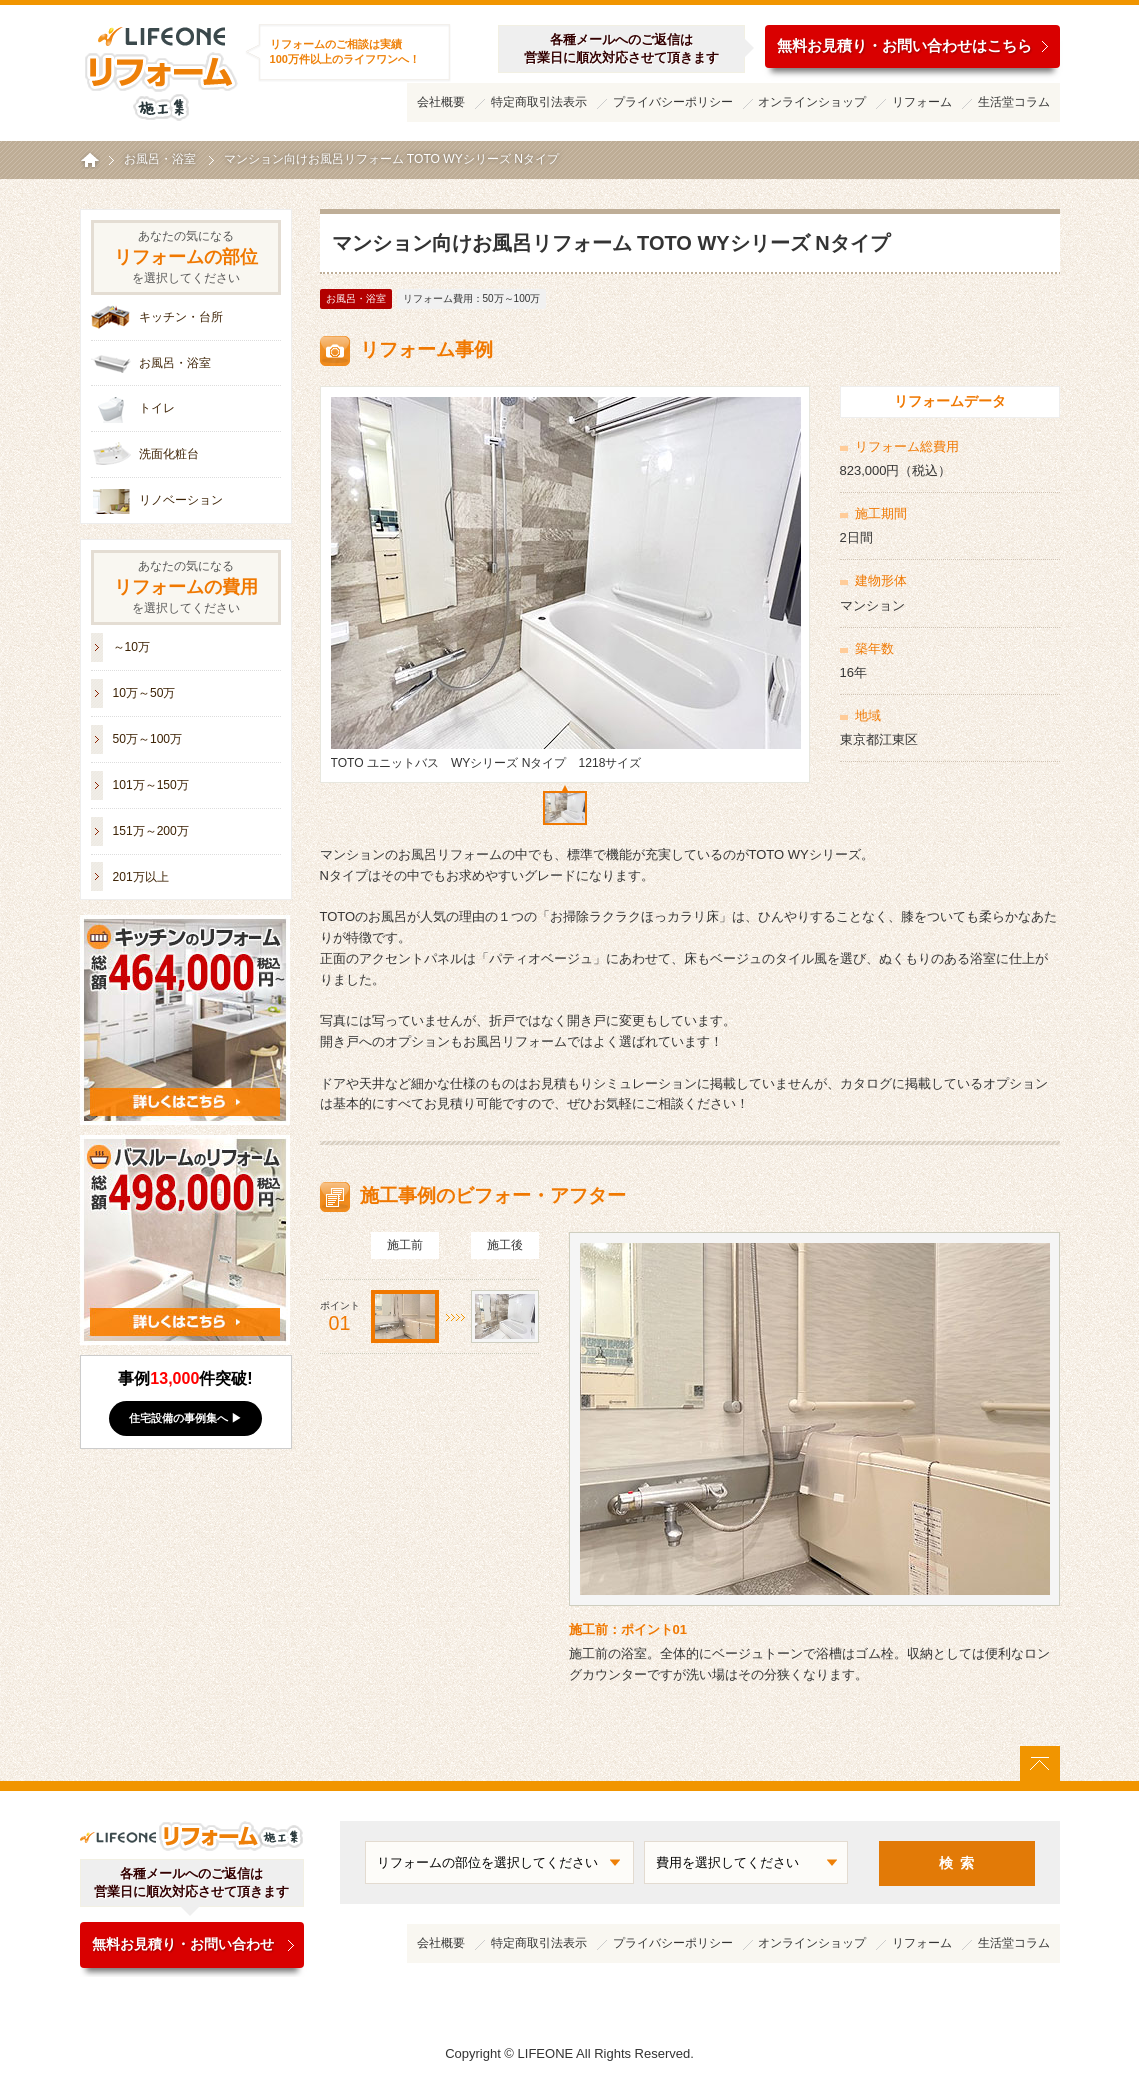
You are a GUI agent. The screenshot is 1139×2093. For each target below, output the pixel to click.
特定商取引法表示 (539, 102)
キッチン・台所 (181, 317)
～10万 (131, 647)
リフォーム (922, 102)
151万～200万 (151, 831)
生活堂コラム (1014, 102)
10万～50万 (144, 693)
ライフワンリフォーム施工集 (160, 70)
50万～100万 (148, 739)
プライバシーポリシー (673, 102)
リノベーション (181, 500)
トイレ (157, 408)
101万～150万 (151, 785)
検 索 (957, 1863)
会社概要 (441, 102)
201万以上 (141, 877)
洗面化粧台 (169, 454)
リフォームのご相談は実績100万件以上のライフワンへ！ (345, 51)
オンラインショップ (812, 102)
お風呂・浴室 (356, 298)
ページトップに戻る (1040, 1763)
